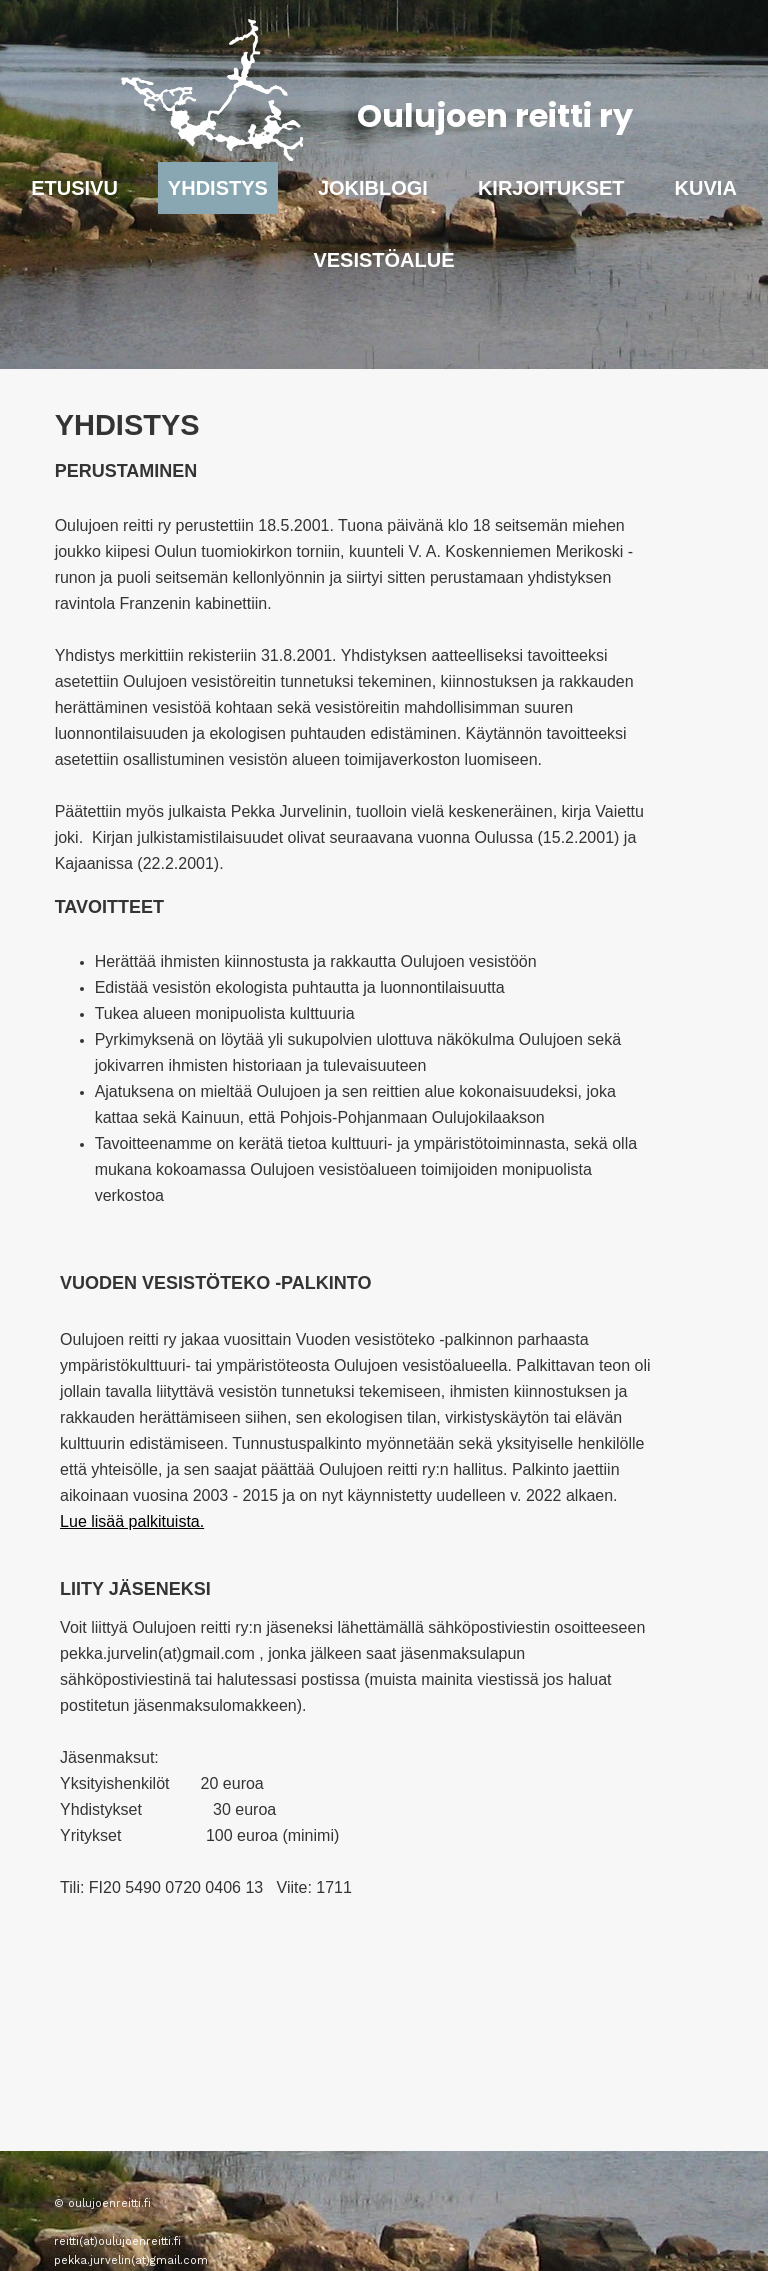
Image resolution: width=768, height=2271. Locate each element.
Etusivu (74, 188)
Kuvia (706, 188)
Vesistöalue (383, 260)
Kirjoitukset (551, 188)
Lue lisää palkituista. (132, 1521)
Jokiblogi (373, 188)
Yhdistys (218, 188)
